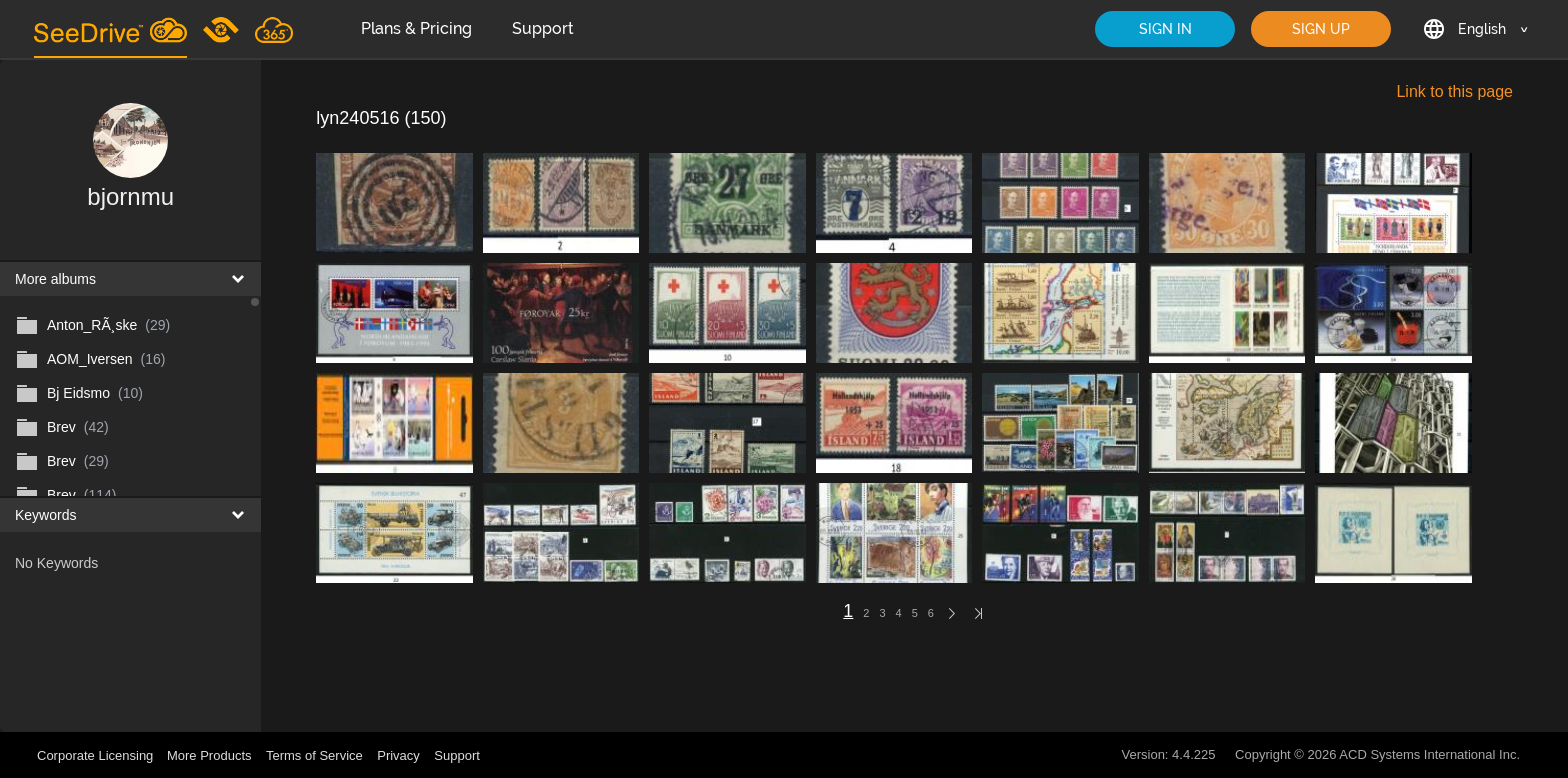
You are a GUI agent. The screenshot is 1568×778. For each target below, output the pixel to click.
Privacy (398, 755)
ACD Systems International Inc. (1429, 754)
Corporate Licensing (97, 755)
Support (543, 28)
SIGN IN (1165, 29)
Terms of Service (314, 755)
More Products (209, 755)
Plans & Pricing (416, 28)
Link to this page (1454, 91)
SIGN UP (1321, 29)
